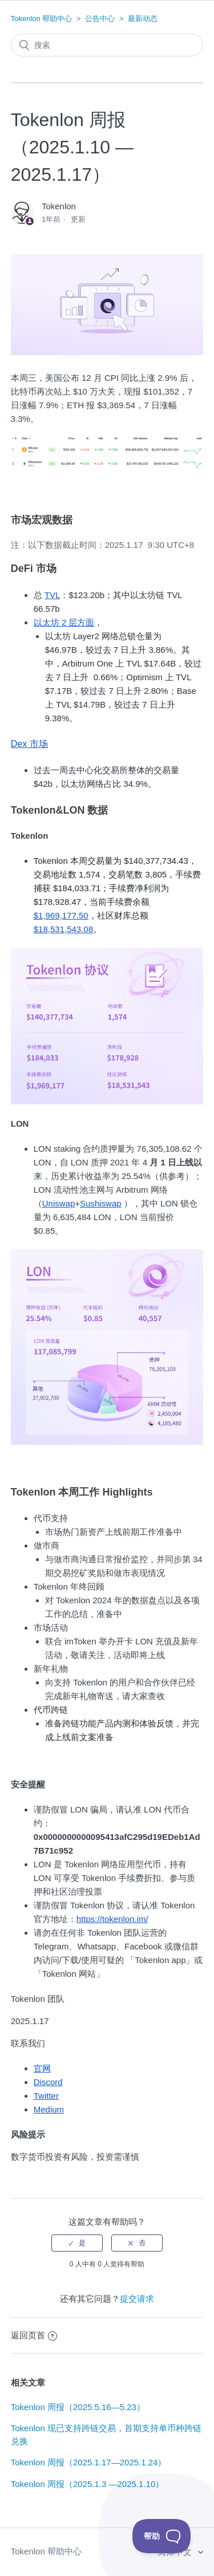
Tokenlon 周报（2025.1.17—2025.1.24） (89, 2462)
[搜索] (107, 45)
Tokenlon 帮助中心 (41, 18)
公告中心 (100, 18)
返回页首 (34, 2335)
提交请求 (137, 2298)
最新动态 (143, 18)
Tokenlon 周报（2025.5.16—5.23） (78, 2407)
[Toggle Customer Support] (161, 2536)
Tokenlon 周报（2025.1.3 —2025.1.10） (87, 2484)
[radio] (77, 2243)
